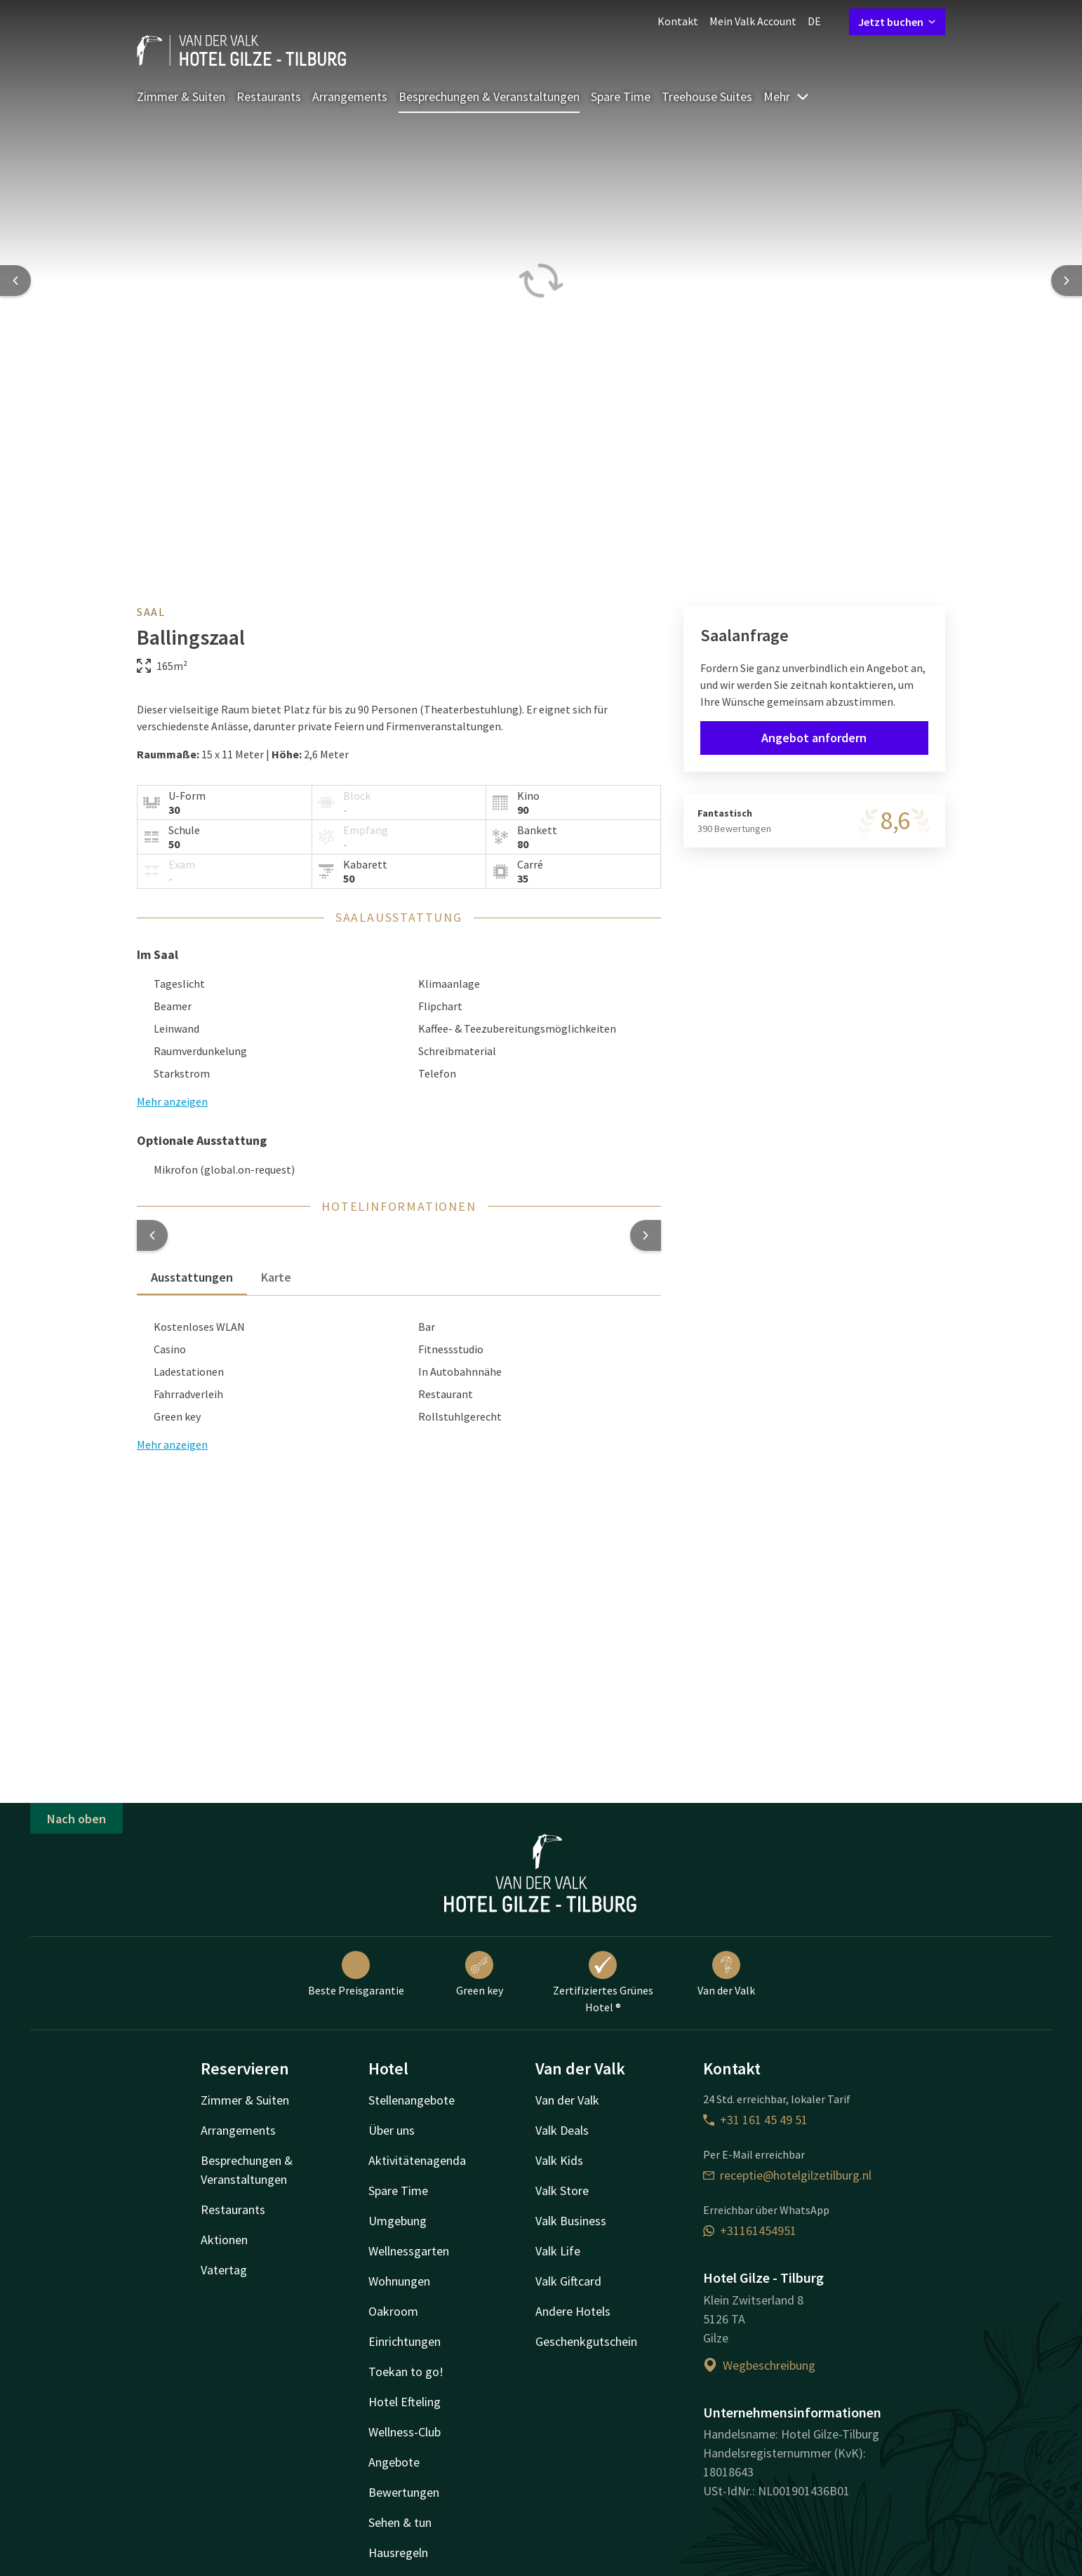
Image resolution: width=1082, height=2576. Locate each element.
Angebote (394, 2462)
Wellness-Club (404, 2432)
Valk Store (562, 2190)
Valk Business (570, 2221)
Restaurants (268, 96)
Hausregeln (398, 2552)
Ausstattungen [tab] (192, 1277)
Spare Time (620, 96)
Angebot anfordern (814, 738)
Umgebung (397, 2221)
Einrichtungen (404, 2341)
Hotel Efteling (404, 2402)
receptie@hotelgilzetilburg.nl (787, 2175)
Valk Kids (559, 2160)
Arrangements (349, 96)
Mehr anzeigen (172, 1444)
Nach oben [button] (76, 1819)
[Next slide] (1066, 280)
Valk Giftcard (568, 2281)
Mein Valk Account (752, 21)
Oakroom (393, 2311)
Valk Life (557, 2251)
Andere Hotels (572, 2311)
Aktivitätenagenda (417, 2160)
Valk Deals (562, 2130)
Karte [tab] (276, 1277)
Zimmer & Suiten (181, 96)
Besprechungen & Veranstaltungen (489, 96)
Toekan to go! (405, 2371)
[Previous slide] (15, 280)
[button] (152, 1235)
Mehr (786, 96)
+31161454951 (749, 2230)
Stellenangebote (411, 2100)
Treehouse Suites (707, 96)
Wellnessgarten (408, 2251)
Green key (479, 1974)
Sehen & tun (400, 2522)
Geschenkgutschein (586, 2341)
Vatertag (224, 2270)
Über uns (391, 2130)
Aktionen (224, 2240)
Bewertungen (403, 2492)
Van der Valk (726, 1974)
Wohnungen (399, 2281)
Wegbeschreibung (759, 2365)
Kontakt (677, 21)
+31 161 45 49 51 (755, 2120)
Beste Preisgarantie (356, 1974)
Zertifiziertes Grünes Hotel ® (603, 1982)
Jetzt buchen (897, 22)
